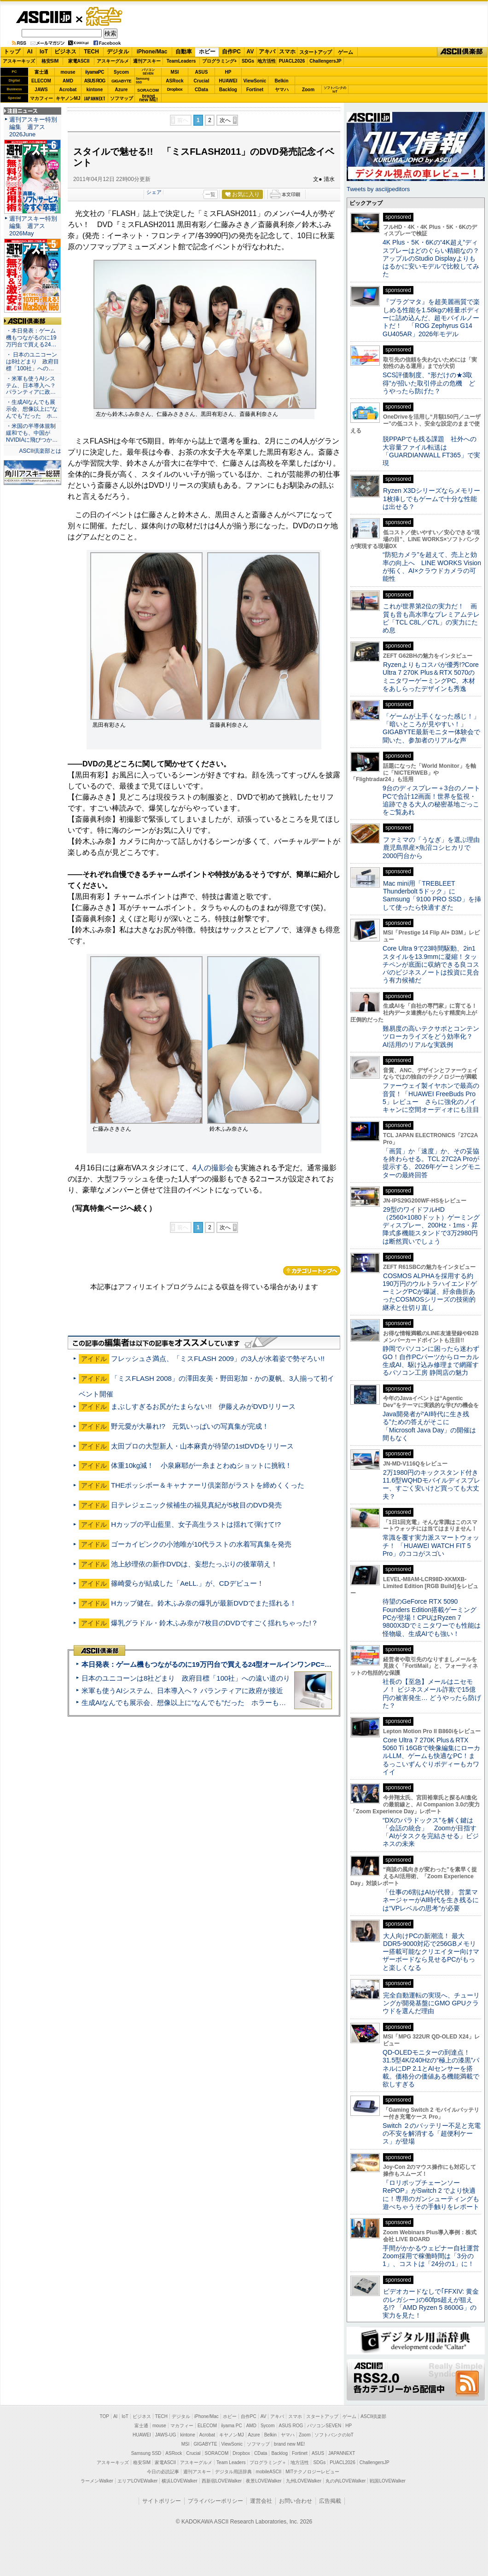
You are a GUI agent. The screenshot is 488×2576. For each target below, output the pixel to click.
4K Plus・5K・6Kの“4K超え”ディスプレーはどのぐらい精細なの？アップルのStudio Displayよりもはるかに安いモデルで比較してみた (431, 258)
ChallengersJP (325, 61)
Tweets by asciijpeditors (378, 189)
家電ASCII (79, 61)
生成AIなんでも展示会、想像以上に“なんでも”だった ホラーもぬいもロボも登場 (207, 1702)
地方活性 (266, 61)
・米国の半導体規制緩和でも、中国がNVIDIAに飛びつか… (32, 433)
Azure (121, 89)
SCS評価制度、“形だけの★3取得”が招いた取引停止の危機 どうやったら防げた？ (429, 383)
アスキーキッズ (19, 61)
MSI (175, 72)
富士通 (41, 72)
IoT (44, 51)
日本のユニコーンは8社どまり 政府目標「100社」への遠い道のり (185, 1678)
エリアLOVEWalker (137, 2480)
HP (228, 72)
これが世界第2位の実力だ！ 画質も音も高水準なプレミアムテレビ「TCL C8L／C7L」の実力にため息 (431, 618)
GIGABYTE (121, 81)
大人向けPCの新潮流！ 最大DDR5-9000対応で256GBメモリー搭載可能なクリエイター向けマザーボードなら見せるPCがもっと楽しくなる (431, 1951)
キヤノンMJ (68, 98)
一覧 (210, 194)
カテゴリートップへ (311, 1270)
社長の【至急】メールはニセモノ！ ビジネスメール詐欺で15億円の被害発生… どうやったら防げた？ (432, 1693)
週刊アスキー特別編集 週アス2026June (33, 127)
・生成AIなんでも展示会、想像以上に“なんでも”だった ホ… (32, 409)
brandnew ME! (148, 98)
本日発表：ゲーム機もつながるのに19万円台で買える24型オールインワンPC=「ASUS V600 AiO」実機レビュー (256, 1664)
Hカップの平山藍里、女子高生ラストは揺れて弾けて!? (196, 1524)
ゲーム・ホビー (105, 17)
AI (30, 51)
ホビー (207, 51)
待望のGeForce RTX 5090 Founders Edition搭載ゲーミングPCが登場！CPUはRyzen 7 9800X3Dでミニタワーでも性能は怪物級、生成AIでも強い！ (432, 1617)
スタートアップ (315, 52)
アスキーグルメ (113, 61)
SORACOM (217, 2453)
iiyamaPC (94, 72)
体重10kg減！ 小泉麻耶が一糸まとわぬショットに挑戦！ (201, 1465)
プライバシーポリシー (215, 2501)
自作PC (231, 51)
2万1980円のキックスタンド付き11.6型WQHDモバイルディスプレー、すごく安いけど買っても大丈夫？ (431, 1484)
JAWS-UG (165, 2434)
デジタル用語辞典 (233, 2471)
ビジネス (65, 51)
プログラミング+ (219, 61)
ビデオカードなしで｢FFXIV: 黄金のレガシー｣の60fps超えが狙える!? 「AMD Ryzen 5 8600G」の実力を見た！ (431, 2303)
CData (201, 89)
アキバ (267, 51)
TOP (104, 2416)
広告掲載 (330, 2501)
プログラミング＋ (268, 2462)
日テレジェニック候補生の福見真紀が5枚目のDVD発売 (196, 1505)
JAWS (41, 89)
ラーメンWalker (97, 2480)
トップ (12, 51)
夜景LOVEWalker (263, 2480)
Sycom (121, 72)
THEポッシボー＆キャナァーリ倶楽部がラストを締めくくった (207, 1485)
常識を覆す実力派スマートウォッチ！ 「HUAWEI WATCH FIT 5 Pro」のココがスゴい (431, 1545)
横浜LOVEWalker (179, 2480)
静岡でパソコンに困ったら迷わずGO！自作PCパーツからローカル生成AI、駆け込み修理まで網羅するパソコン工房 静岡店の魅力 (431, 1360)
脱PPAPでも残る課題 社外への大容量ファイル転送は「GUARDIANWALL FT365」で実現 (431, 451)
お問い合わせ (295, 2501)
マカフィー (41, 98)
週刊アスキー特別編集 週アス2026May (33, 226)
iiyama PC (231, 2425)
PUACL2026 (292, 61)
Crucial (201, 80)
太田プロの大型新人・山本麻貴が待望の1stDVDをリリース (202, 1446)
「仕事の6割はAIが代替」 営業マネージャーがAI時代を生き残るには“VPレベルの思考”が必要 (431, 1900)
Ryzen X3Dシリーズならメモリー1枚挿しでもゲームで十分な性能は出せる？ (431, 498)
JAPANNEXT (94, 98)
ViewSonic (255, 80)
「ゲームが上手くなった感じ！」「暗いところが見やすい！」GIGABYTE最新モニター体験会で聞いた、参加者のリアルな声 (431, 728)
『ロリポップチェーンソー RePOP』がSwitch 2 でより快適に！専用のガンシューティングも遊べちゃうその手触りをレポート (431, 2194)
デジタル (118, 51)
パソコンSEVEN (148, 71)
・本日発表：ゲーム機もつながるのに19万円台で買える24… (31, 337)
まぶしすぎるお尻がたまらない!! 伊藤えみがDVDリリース (203, 1406)
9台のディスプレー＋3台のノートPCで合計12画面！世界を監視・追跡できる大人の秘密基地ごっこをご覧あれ (431, 800)
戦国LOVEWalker (387, 2480)
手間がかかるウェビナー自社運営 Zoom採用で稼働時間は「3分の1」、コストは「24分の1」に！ (434, 2256)
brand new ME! (289, 2444)
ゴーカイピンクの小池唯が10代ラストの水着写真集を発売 (201, 1544)
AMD (68, 80)
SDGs (248, 61)
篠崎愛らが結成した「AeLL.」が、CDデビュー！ (187, 1583)
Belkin (281, 80)
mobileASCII (269, 2471)
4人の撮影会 (212, 1168)
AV (250, 51)
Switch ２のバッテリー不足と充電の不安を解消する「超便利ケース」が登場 (432, 2133)
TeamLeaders (181, 61)
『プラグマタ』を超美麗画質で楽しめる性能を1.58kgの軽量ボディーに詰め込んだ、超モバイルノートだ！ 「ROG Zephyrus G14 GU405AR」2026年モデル (431, 317)
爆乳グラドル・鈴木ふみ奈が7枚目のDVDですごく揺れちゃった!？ (214, 1623)
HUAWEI (228, 80)
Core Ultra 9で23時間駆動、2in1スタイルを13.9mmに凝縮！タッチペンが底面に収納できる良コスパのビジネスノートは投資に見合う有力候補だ (431, 964)
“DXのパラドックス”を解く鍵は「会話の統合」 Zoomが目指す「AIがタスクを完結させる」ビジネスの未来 (431, 1832)
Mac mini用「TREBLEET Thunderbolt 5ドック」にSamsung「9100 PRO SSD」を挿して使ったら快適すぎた (432, 895)
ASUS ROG (94, 80)
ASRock (174, 80)
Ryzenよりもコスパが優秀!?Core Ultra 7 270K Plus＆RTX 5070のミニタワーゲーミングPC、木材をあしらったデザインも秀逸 (431, 676)
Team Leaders (230, 2462)
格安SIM (50, 61)
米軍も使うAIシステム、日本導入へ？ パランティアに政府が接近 (182, 1690)
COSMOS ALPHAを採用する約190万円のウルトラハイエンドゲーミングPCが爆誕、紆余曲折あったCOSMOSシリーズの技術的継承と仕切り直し (430, 1291)
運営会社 (261, 2501)
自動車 (183, 51)
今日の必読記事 (163, 2471)
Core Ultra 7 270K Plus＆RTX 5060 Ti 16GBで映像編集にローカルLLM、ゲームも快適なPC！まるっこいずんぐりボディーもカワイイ (431, 1756)
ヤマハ (282, 89)
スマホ (287, 51)
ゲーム (345, 52)
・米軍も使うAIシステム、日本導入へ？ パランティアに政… (31, 385)
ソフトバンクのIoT (335, 89)
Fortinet (254, 89)
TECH (91, 51)
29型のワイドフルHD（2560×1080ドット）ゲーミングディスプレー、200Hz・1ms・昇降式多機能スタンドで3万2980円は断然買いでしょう (431, 1225)
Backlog (228, 89)
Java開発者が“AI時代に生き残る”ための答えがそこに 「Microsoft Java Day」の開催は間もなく (429, 1426)
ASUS (201, 72)
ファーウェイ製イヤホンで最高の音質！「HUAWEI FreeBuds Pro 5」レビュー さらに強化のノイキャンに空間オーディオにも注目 (431, 1097)
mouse (67, 72)
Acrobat (68, 89)
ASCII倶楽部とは (40, 451)
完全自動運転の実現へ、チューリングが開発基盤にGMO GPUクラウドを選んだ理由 (431, 2003)
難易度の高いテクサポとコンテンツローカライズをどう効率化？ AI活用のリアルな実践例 (432, 1036)
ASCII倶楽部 (462, 52)
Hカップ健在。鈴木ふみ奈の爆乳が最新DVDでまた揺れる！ (203, 1603)
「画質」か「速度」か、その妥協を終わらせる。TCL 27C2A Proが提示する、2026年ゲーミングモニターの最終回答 (432, 1163)
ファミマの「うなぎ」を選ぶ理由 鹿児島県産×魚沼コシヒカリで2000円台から (434, 847)
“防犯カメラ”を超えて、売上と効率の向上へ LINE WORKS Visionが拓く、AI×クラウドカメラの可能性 (432, 566)
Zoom (308, 89)
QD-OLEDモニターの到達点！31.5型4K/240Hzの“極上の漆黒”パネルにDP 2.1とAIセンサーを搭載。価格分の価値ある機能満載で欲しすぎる (431, 2068)
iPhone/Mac (152, 51)
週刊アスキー (147, 61)
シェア (154, 192)
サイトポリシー (161, 2501)
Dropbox (175, 89)
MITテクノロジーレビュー (312, 2471)
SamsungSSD (142, 80)
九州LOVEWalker (303, 2480)
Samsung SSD (146, 2453)
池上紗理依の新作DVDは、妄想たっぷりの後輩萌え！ (194, 1564)
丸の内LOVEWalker (345, 2480)
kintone (95, 89)
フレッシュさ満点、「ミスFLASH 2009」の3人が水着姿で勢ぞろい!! (218, 1358)
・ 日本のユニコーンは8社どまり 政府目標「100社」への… (32, 361)
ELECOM (41, 80)
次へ (225, 120)
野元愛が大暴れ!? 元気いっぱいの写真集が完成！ (190, 1426)
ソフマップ (121, 98)
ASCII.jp (43, 17)
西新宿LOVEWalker (222, 2480)
